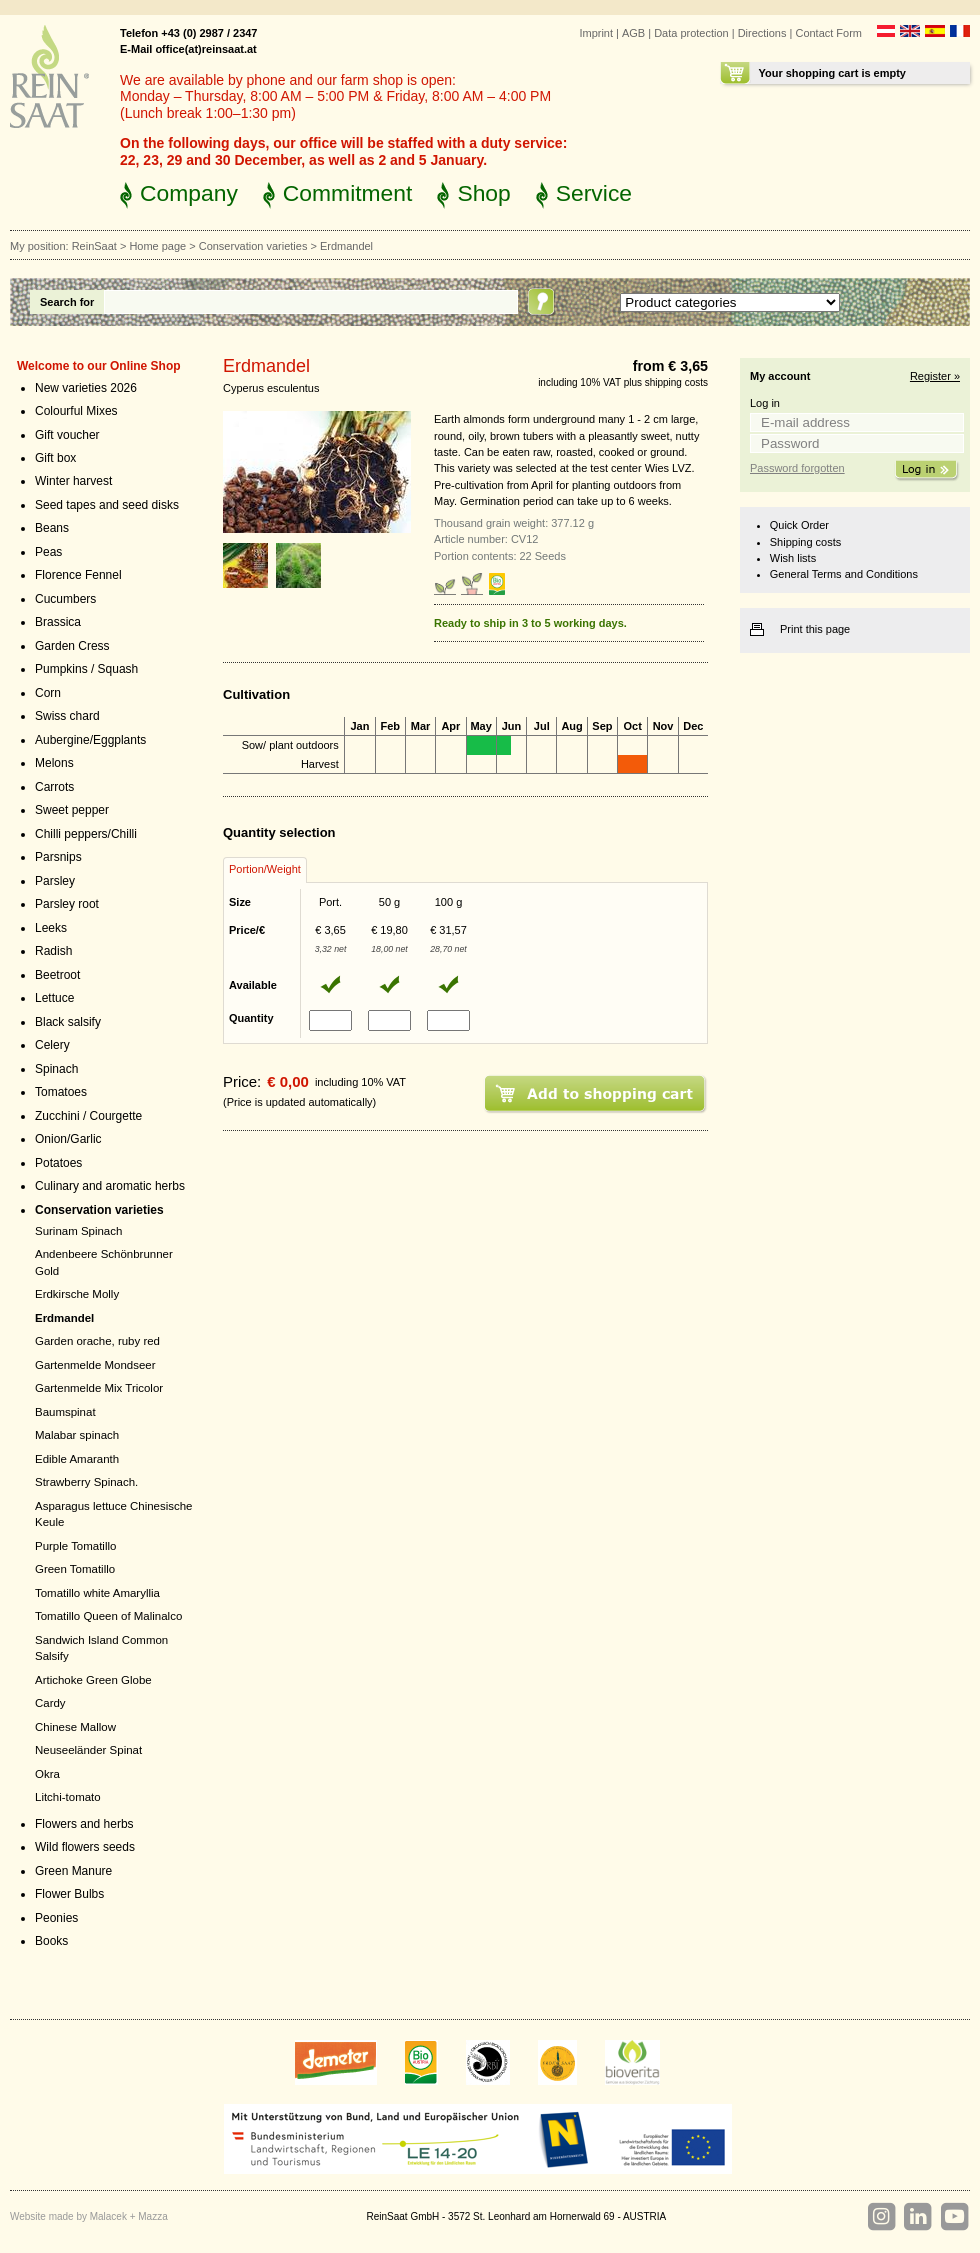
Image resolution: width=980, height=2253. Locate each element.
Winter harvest (73, 481)
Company (189, 193)
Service (594, 193)
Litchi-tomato (68, 1797)
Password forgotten (797, 468)
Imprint (596, 33)
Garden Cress (72, 646)
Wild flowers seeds (85, 1847)
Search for (67, 302)
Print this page (815, 629)
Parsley (55, 881)
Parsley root (67, 904)
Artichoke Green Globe (93, 1680)
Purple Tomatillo (75, 1546)
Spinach (56, 1069)
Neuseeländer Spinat (88, 1750)
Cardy (50, 1703)
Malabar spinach (77, 1435)
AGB (633, 33)
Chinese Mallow (75, 1727)
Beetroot (57, 975)
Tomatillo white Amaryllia (97, 1593)
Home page (157, 246)
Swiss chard (67, 716)
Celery (52, 1045)
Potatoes (58, 1163)
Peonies (56, 1918)
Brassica (58, 622)
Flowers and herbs (84, 1824)
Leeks (51, 928)
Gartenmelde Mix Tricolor (99, 1388)
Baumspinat (65, 1412)
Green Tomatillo (75, 1569)
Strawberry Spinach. (86, 1482)
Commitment (348, 193)
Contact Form (828, 33)
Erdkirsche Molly (77, 1294)
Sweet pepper (72, 810)
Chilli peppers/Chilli (86, 834)
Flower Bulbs (69, 1894)
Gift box (55, 458)
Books (51, 1941)
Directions (762, 33)
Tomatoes (61, 1092)
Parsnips (58, 857)
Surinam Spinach (78, 1231)
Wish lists (793, 558)
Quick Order (799, 525)
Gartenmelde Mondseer (95, 1365)
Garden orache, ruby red (97, 1341)
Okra (47, 1774)
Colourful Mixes (76, 411)
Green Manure (73, 1871)
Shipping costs (805, 542)
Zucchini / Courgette (88, 1116)
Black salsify (68, 1022)
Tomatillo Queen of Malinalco (108, 1616)
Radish (53, 951)
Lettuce (54, 998)
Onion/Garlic (68, 1139)
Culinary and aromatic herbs (110, 1186)
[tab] (265, 870)
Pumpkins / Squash (86, 669)
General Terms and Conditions (844, 574)
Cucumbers (65, 599)
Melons (54, 763)
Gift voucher (67, 435)
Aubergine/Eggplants (90, 740)
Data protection (691, 33)
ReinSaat (94, 246)
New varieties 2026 (86, 388)
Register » (935, 376)
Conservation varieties (253, 246)
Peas (48, 552)
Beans (52, 528)
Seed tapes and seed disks (107, 505)
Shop (483, 193)
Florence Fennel (78, 575)
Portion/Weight (265, 869)
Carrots (54, 787)
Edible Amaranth (77, 1459)
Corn (48, 693)
